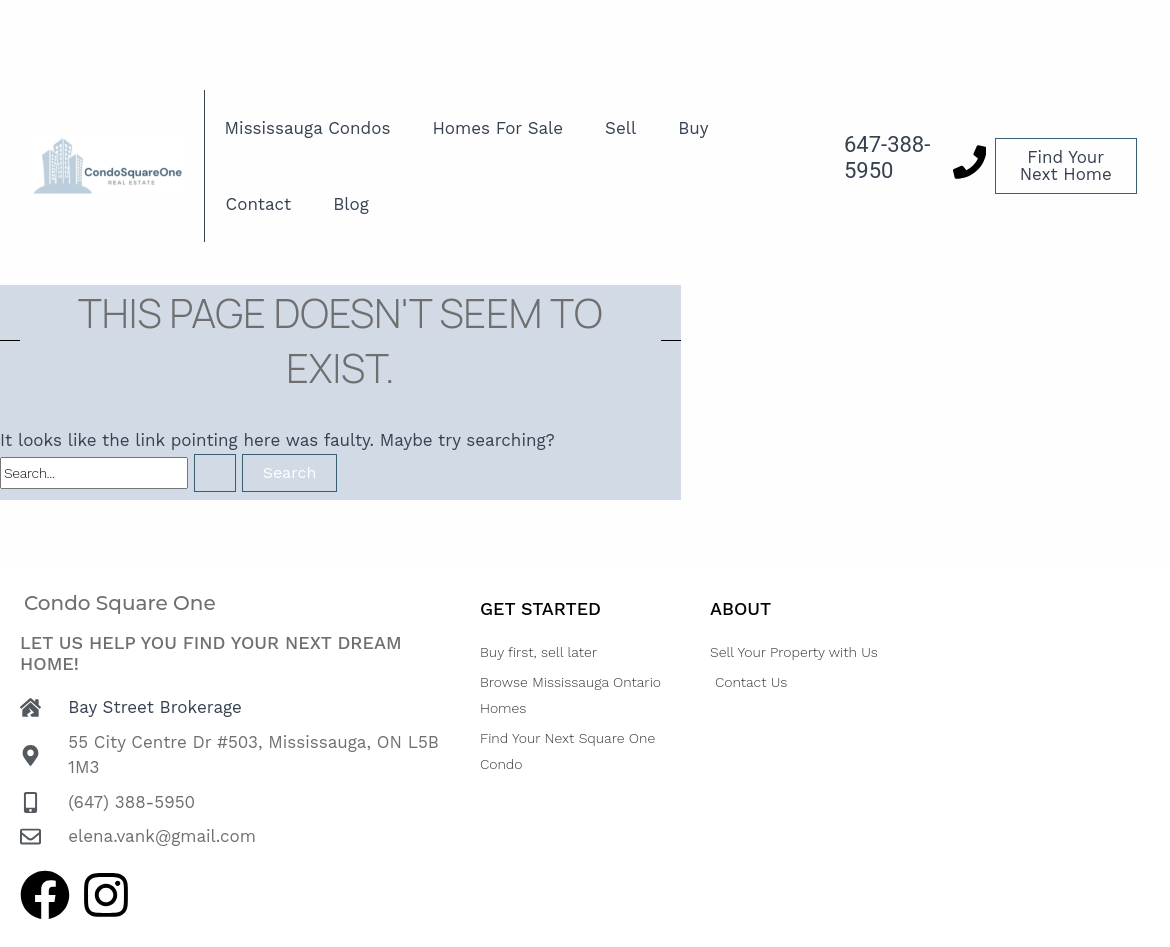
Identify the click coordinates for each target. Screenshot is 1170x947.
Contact (259, 204)
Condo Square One (120, 603)
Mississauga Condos (308, 128)
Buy (693, 128)
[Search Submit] (215, 473)
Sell (620, 128)
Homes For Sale (497, 128)
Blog (351, 204)
